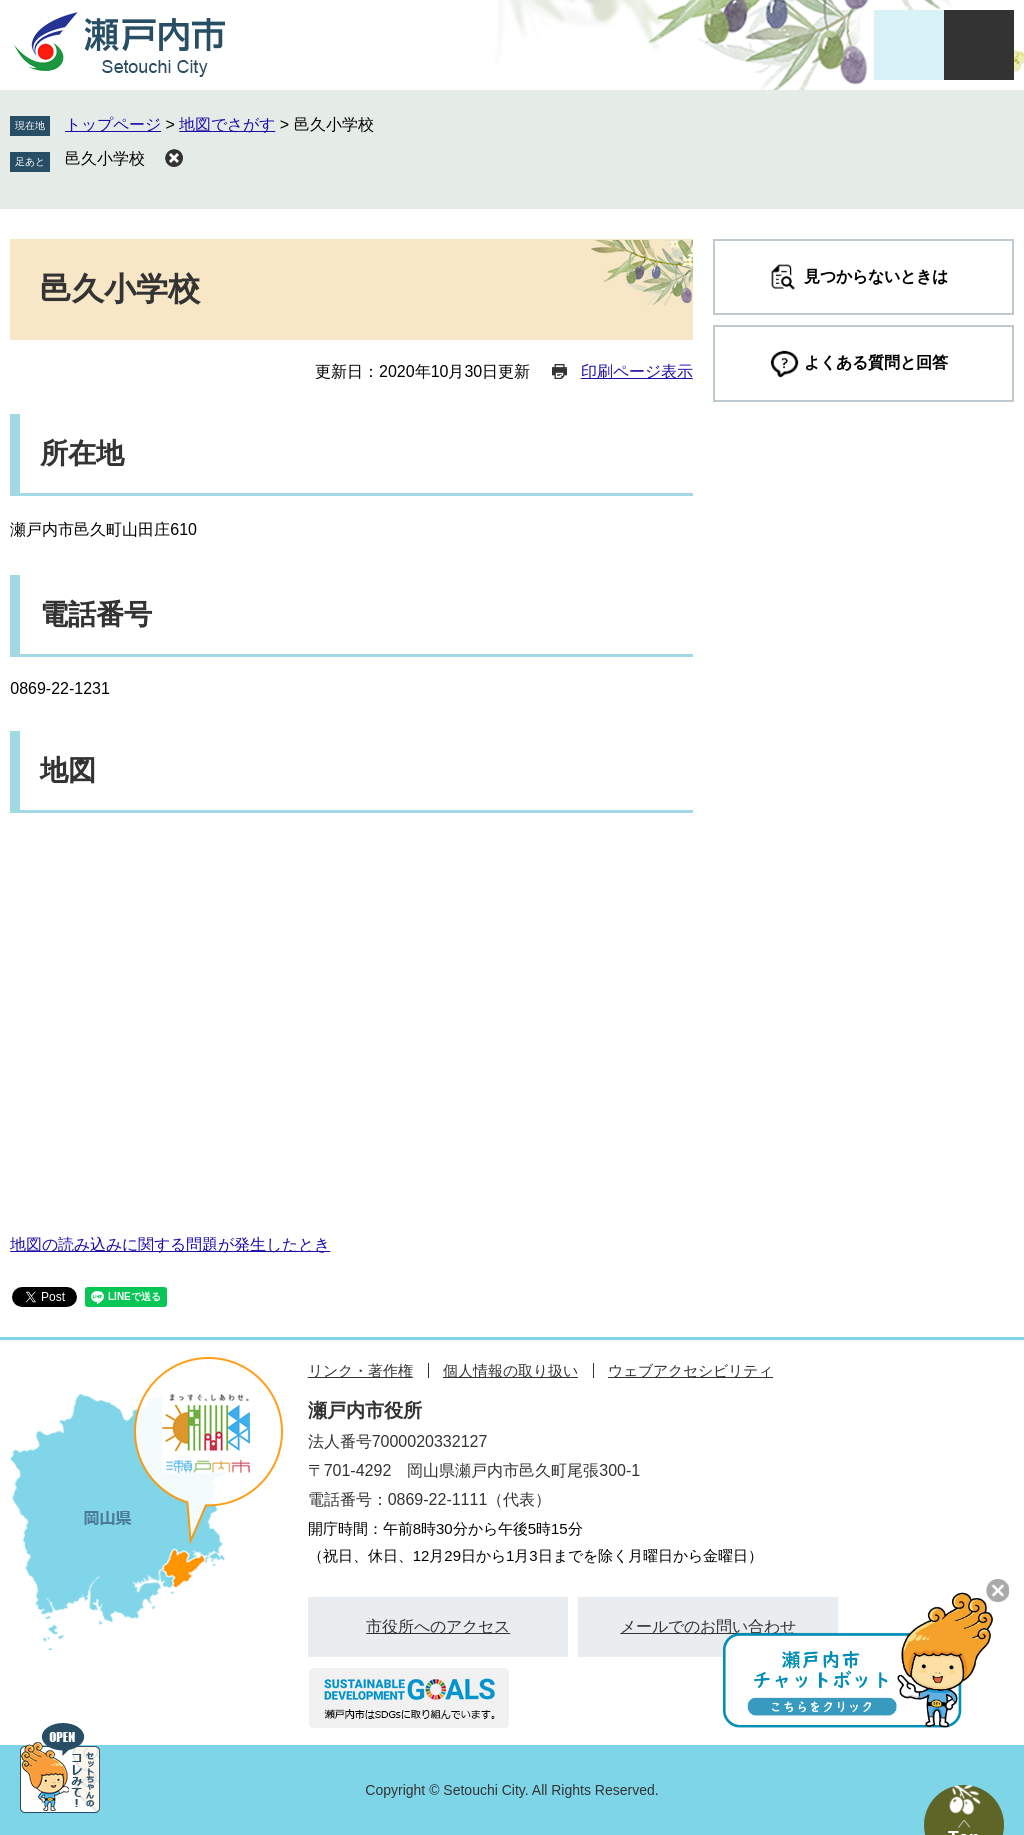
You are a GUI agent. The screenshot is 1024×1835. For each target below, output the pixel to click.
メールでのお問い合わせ (708, 1626)
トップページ (113, 124)
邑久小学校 (105, 158)
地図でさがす (227, 124)
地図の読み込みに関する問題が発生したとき (170, 1244)
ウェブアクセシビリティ (690, 1370)
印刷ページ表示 (637, 371)
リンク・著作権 (360, 1370)
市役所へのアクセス (438, 1626)
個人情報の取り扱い (510, 1370)
